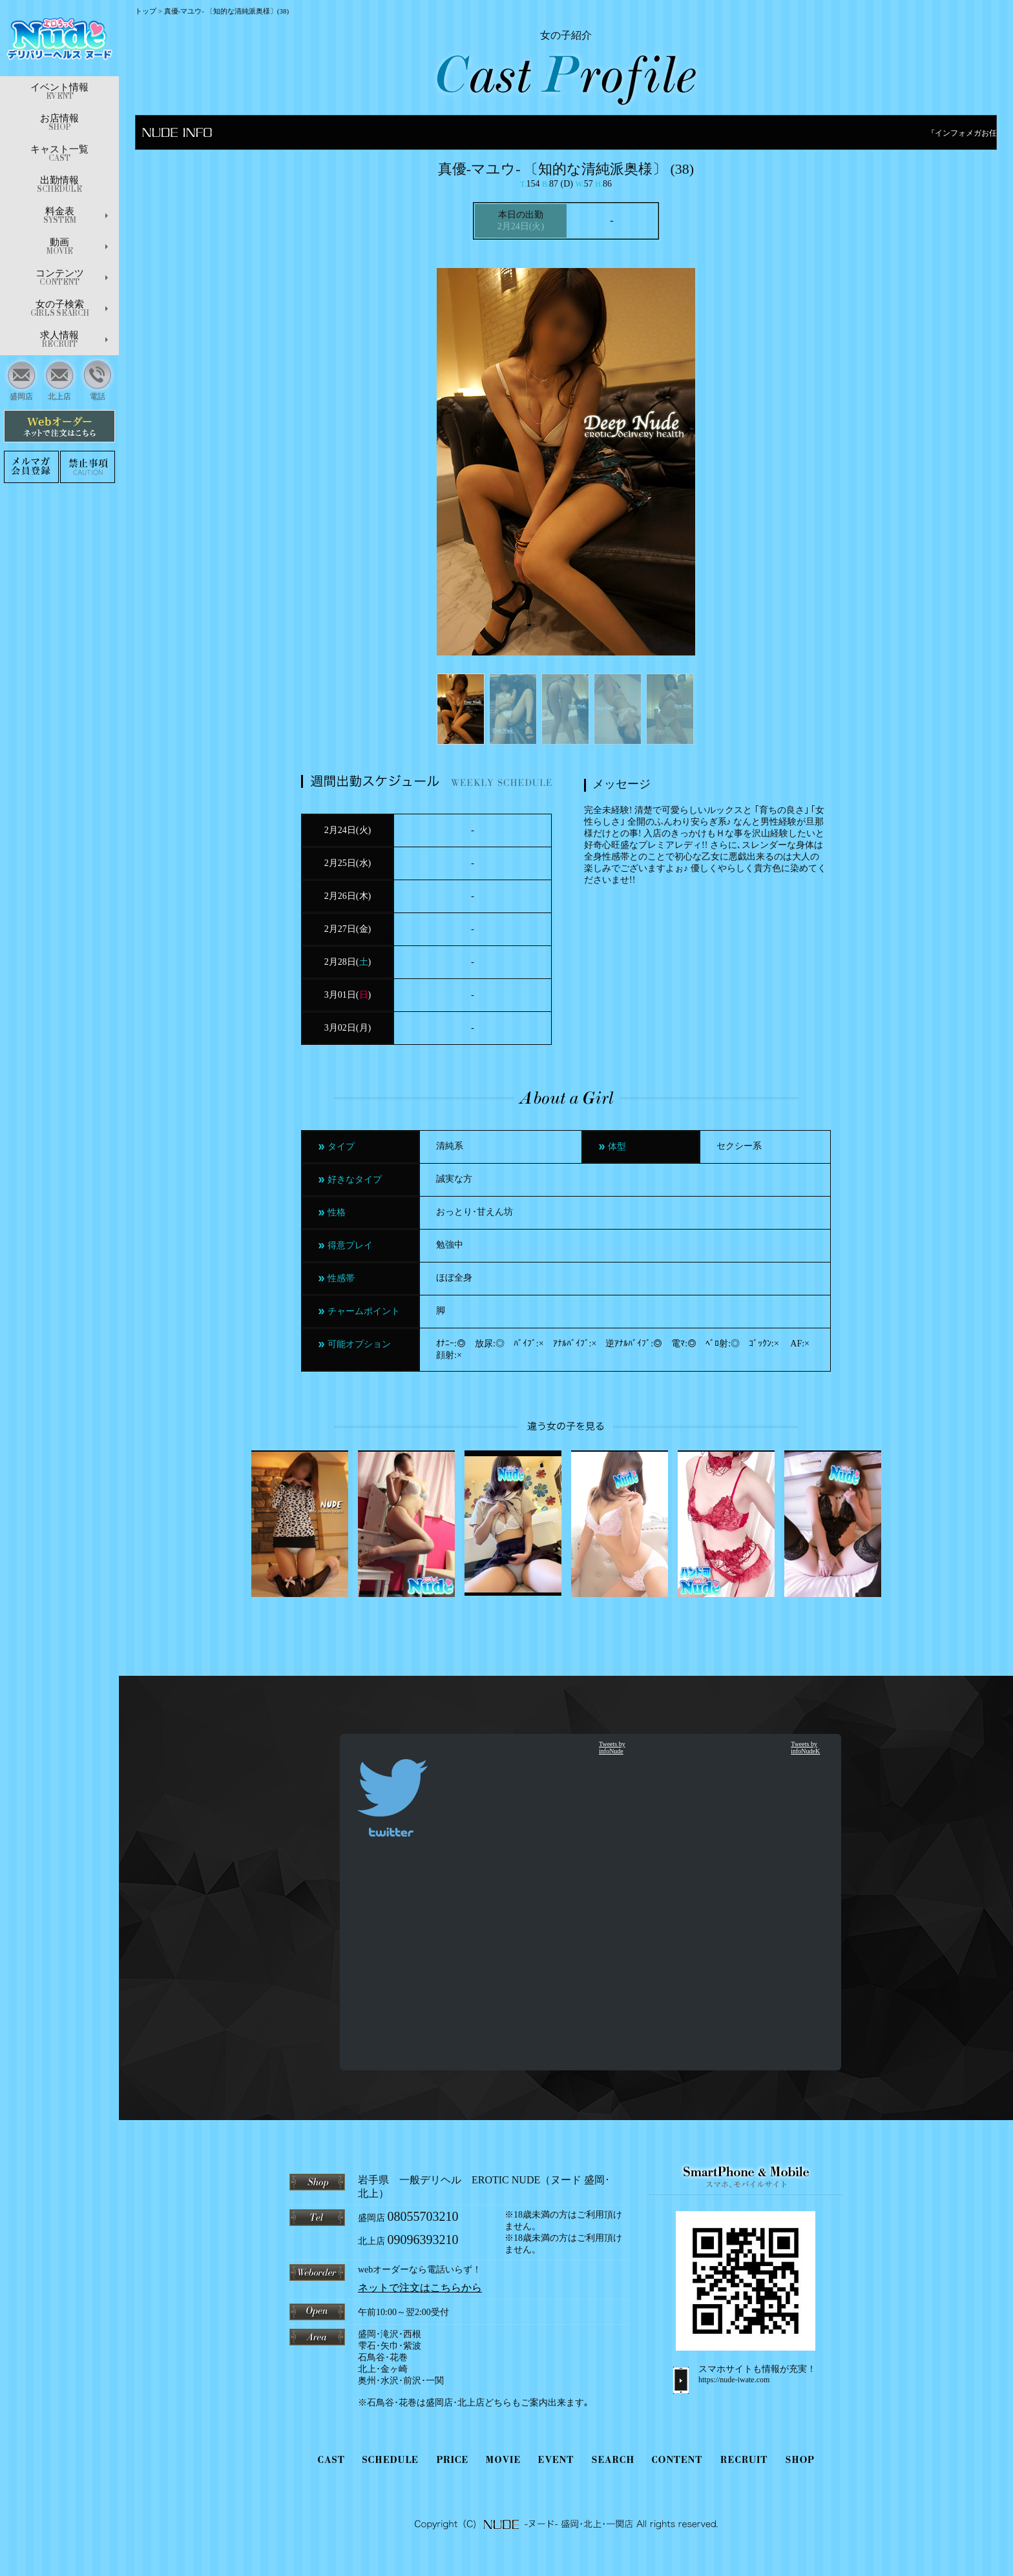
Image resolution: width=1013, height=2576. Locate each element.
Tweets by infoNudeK (805, 1747)
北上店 (60, 378)
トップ (145, 11)
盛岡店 (22, 378)
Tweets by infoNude (612, 1747)
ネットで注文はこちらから (420, 2287)
